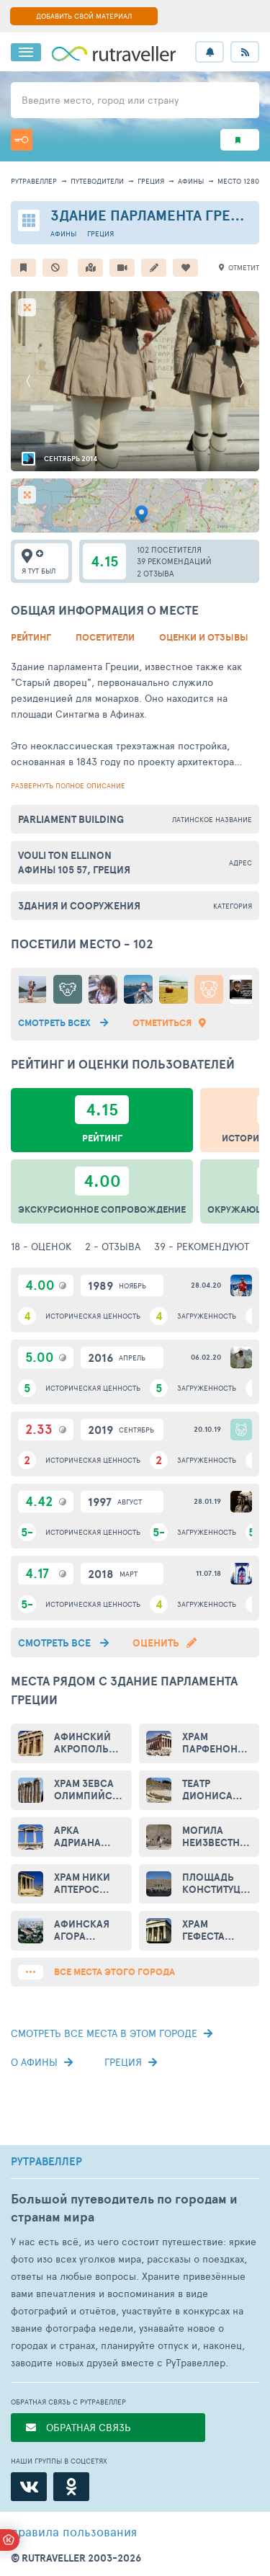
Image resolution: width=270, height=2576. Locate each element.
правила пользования (74, 2531)
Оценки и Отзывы (203, 637)
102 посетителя (169, 549)
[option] (135, 381)
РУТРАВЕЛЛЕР (46, 2161)
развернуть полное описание (68, 785)
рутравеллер (34, 181)
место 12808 (240, 181)
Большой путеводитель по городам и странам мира (124, 2208)
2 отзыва (155, 573)
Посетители (105, 637)
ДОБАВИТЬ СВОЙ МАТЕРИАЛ (84, 16)
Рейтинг (31, 637)
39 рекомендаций (174, 561)
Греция (151, 181)
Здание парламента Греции (155, 215)
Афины (191, 181)
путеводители (97, 181)
